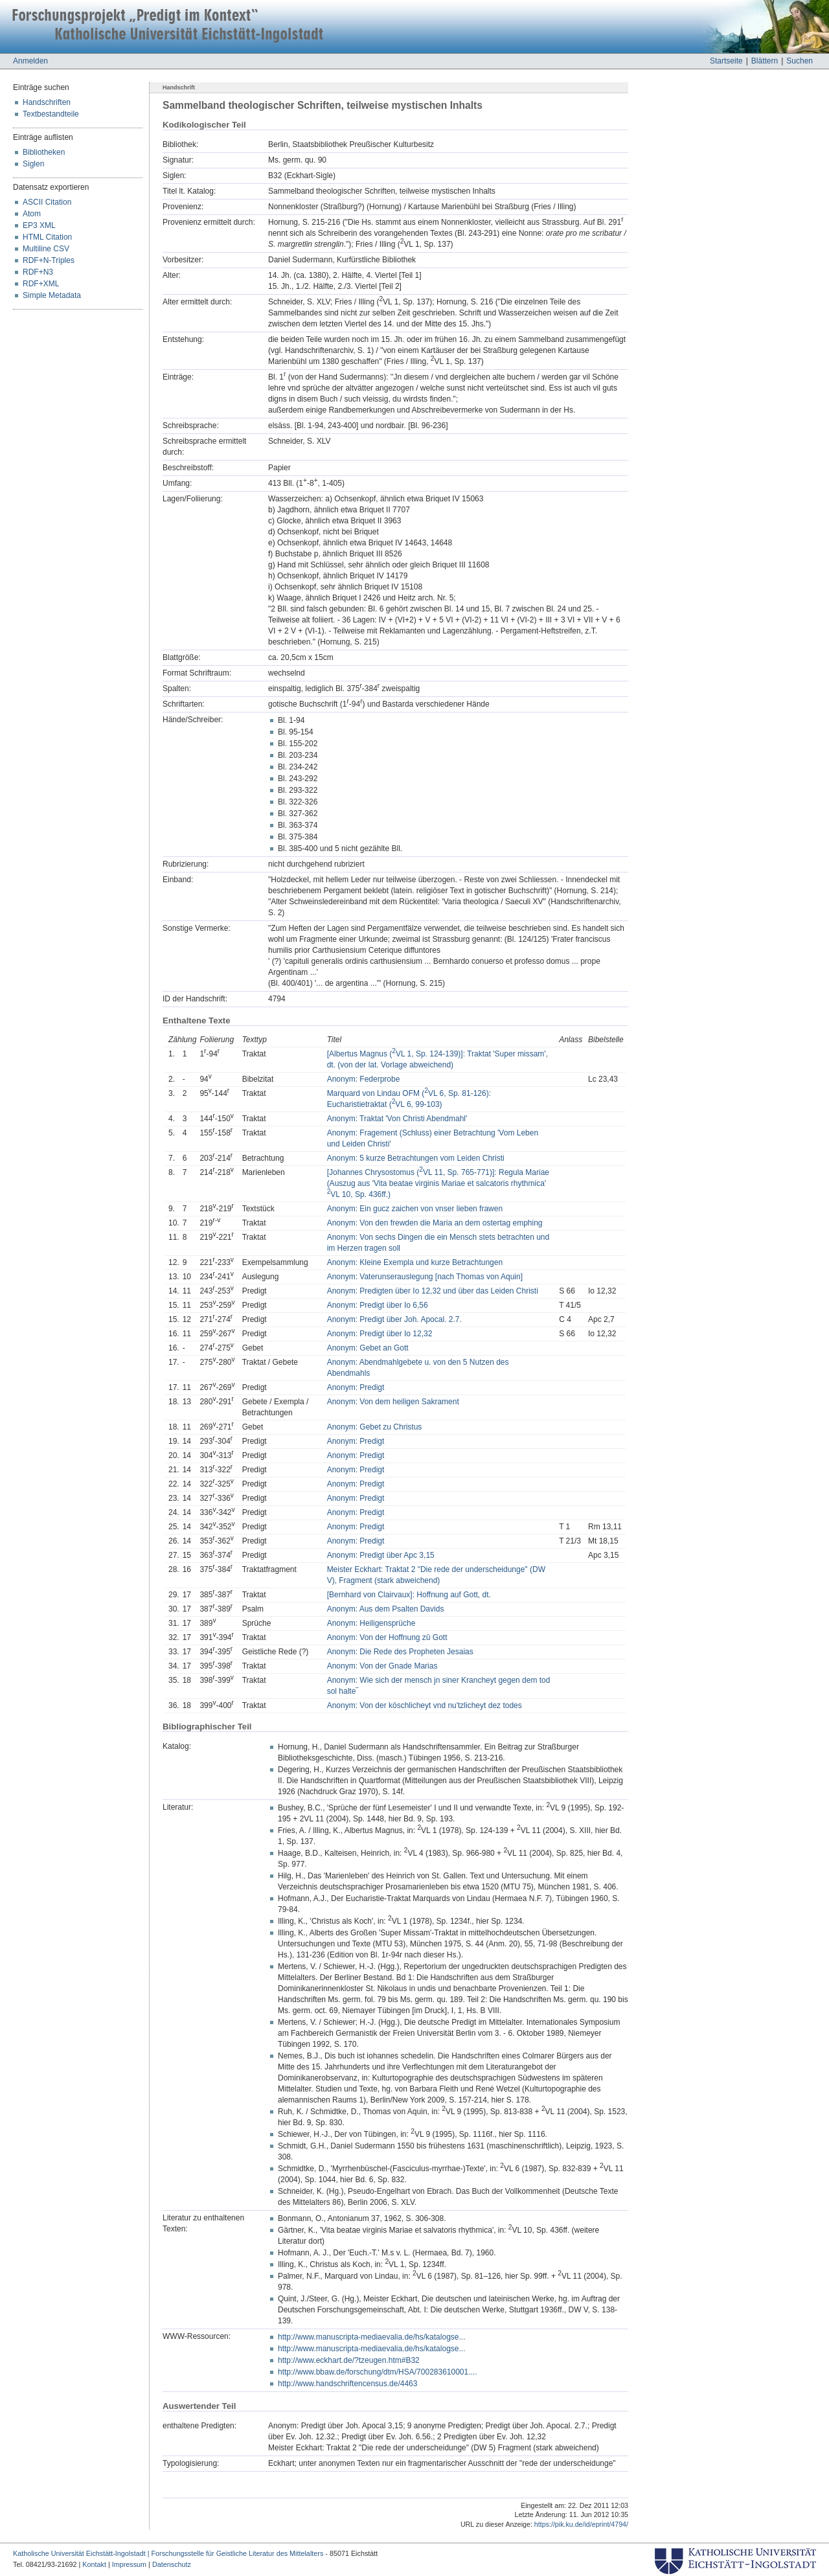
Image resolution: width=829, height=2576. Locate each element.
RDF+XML (41, 283)
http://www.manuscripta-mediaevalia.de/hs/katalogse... (371, 2337)
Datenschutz (171, 2564)
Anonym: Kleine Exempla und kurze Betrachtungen (415, 1262)
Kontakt (94, 2564)
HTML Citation (47, 237)
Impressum (129, 2564)
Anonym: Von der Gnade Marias (382, 1665)
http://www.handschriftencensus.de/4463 (347, 2383)
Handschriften (47, 102)
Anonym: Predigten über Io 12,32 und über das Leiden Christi (432, 1290)
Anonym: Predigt (356, 1387)
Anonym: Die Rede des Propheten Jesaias (400, 1651)
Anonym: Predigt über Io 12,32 (380, 1333)
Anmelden (30, 60)
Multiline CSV (46, 248)
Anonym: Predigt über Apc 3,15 (381, 1555)
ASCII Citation (47, 202)
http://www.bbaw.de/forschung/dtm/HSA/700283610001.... (377, 2372)
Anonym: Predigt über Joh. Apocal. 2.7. (394, 1319)
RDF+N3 (38, 272)
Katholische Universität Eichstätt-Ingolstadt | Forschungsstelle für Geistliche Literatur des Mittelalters (168, 2553)
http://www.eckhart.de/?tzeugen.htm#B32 (349, 2360)
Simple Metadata (52, 295)
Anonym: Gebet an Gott (368, 1347)
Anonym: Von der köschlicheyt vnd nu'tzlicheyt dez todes (424, 1705)
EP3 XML (39, 225)
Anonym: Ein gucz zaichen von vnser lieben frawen (415, 1208)
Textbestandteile (51, 114)
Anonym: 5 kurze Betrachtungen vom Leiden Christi (416, 1158)
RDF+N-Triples (48, 260)
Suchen (799, 60)
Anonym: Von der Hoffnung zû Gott (387, 1637)
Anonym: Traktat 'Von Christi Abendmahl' (397, 1118)
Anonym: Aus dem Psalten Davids (385, 1608)
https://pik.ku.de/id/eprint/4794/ (581, 2524)
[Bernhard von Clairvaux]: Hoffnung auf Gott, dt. (409, 1594)
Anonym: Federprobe (363, 1079)
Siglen (33, 163)
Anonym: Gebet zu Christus (374, 1426)
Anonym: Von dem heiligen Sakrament (393, 1401)
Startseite (726, 60)
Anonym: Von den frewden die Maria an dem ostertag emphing (435, 1222)
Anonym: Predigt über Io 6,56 (377, 1305)
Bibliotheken (44, 152)
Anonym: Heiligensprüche (371, 1623)
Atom (32, 213)
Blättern (764, 60)
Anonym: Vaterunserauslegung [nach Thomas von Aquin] (425, 1276)
